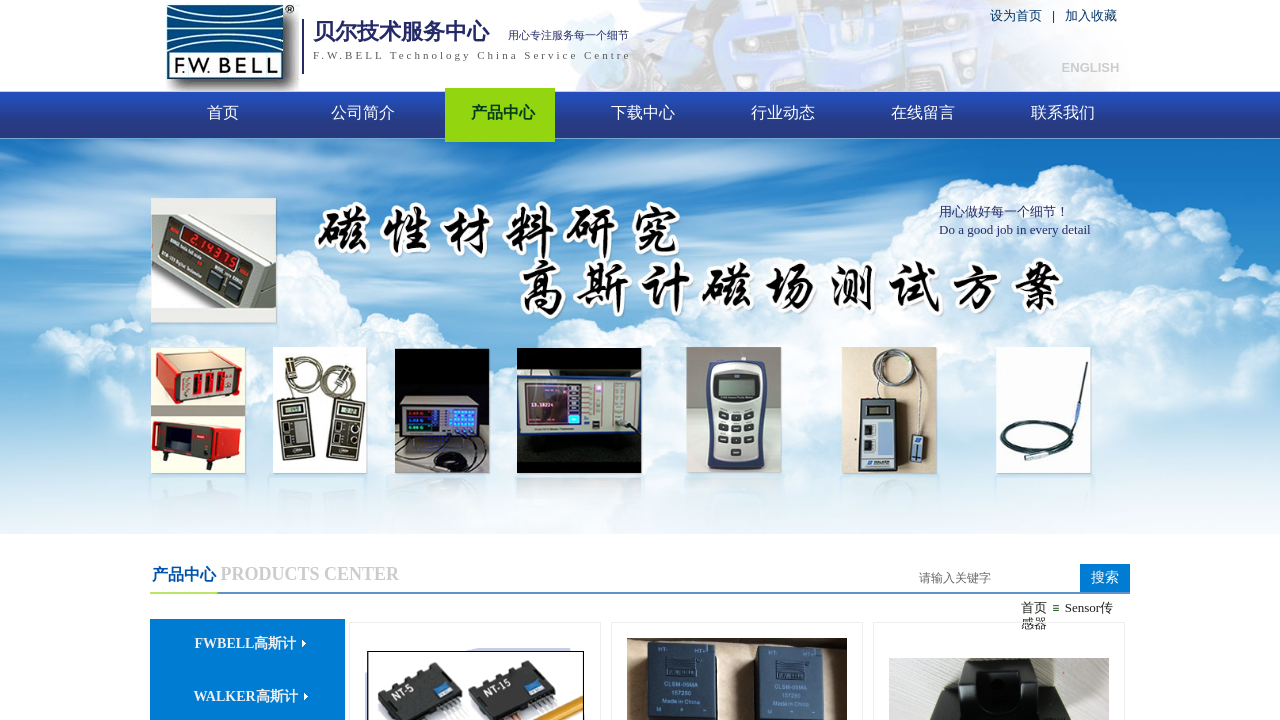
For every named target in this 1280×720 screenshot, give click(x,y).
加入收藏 (1091, 15)
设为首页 (1016, 15)
